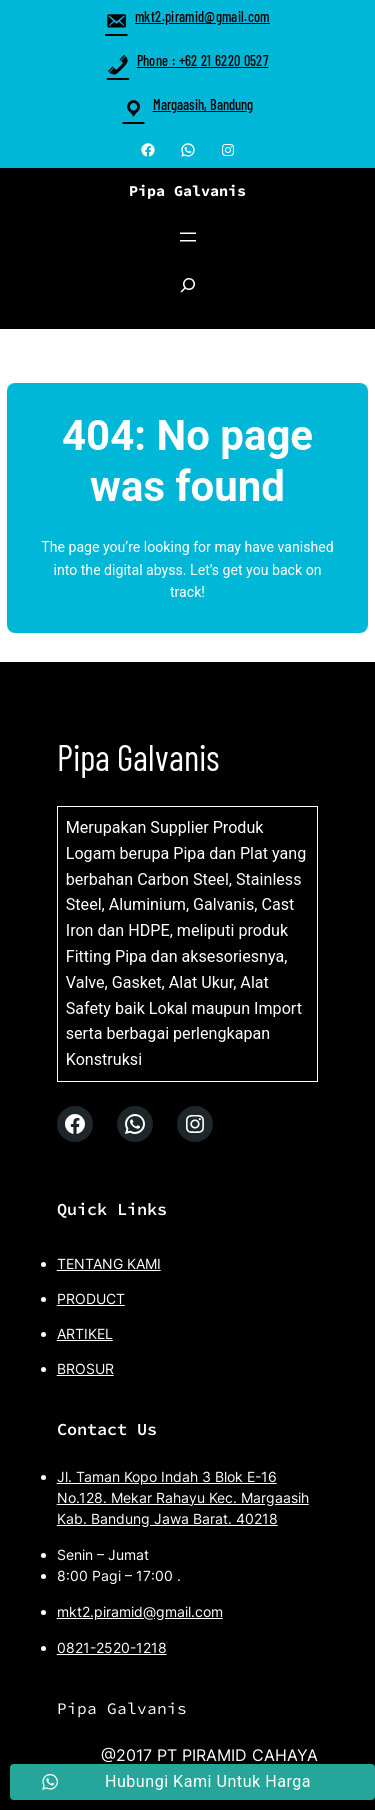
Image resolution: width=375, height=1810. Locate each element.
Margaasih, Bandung (203, 104)
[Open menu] (188, 237)
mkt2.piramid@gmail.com (187, 16)
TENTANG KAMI (109, 1263)
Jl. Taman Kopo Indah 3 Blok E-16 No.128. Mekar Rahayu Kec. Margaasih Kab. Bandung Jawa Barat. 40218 (183, 1497)
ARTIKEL (85, 1333)
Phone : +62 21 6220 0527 (187, 60)
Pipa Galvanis (187, 190)
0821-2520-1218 (112, 1647)
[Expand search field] (188, 295)
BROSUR (85, 1368)
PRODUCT (91, 1298)
